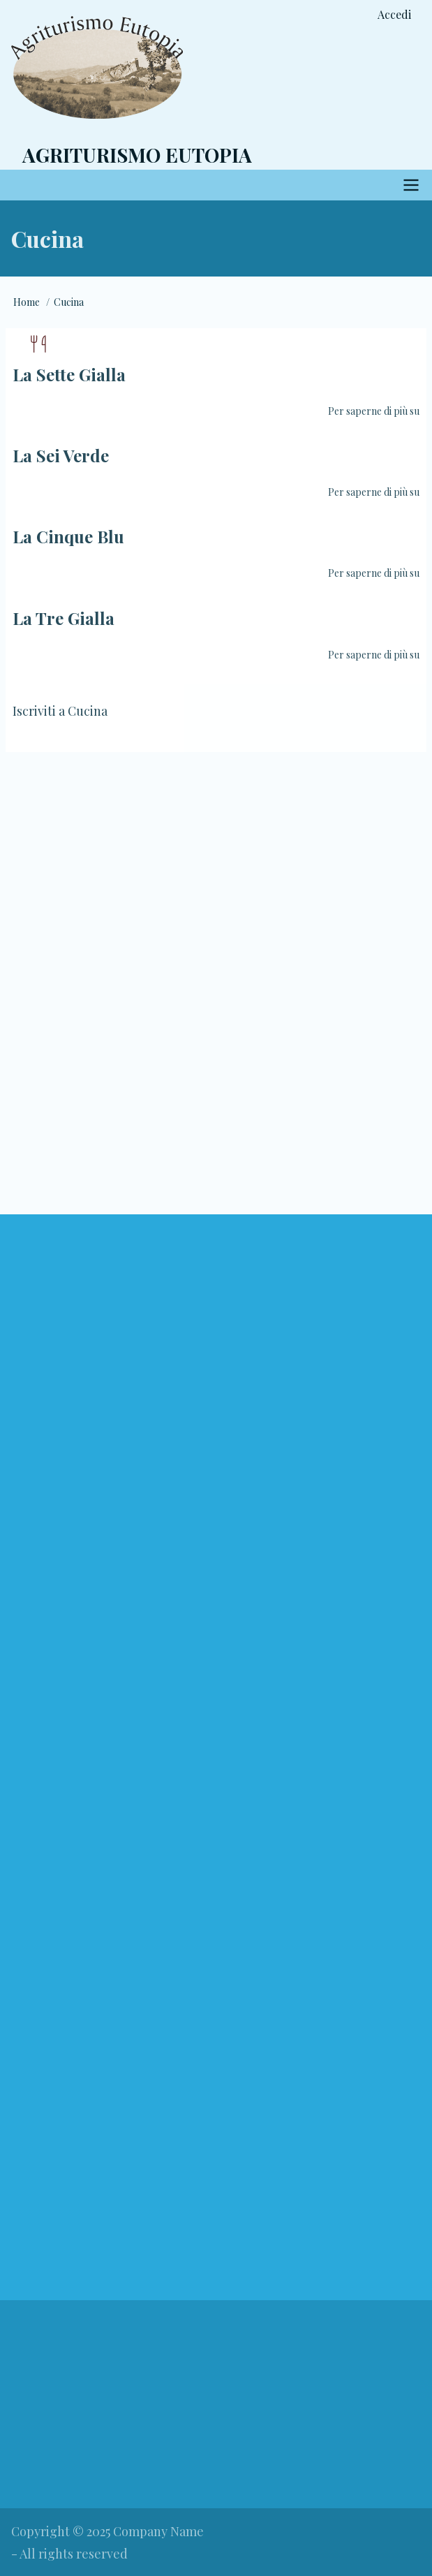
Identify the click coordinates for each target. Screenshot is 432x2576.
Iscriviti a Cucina (60, 710)
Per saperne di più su (373, 411)
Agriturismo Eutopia (137, 155)
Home (26, 302)
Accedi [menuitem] (394, 14)
